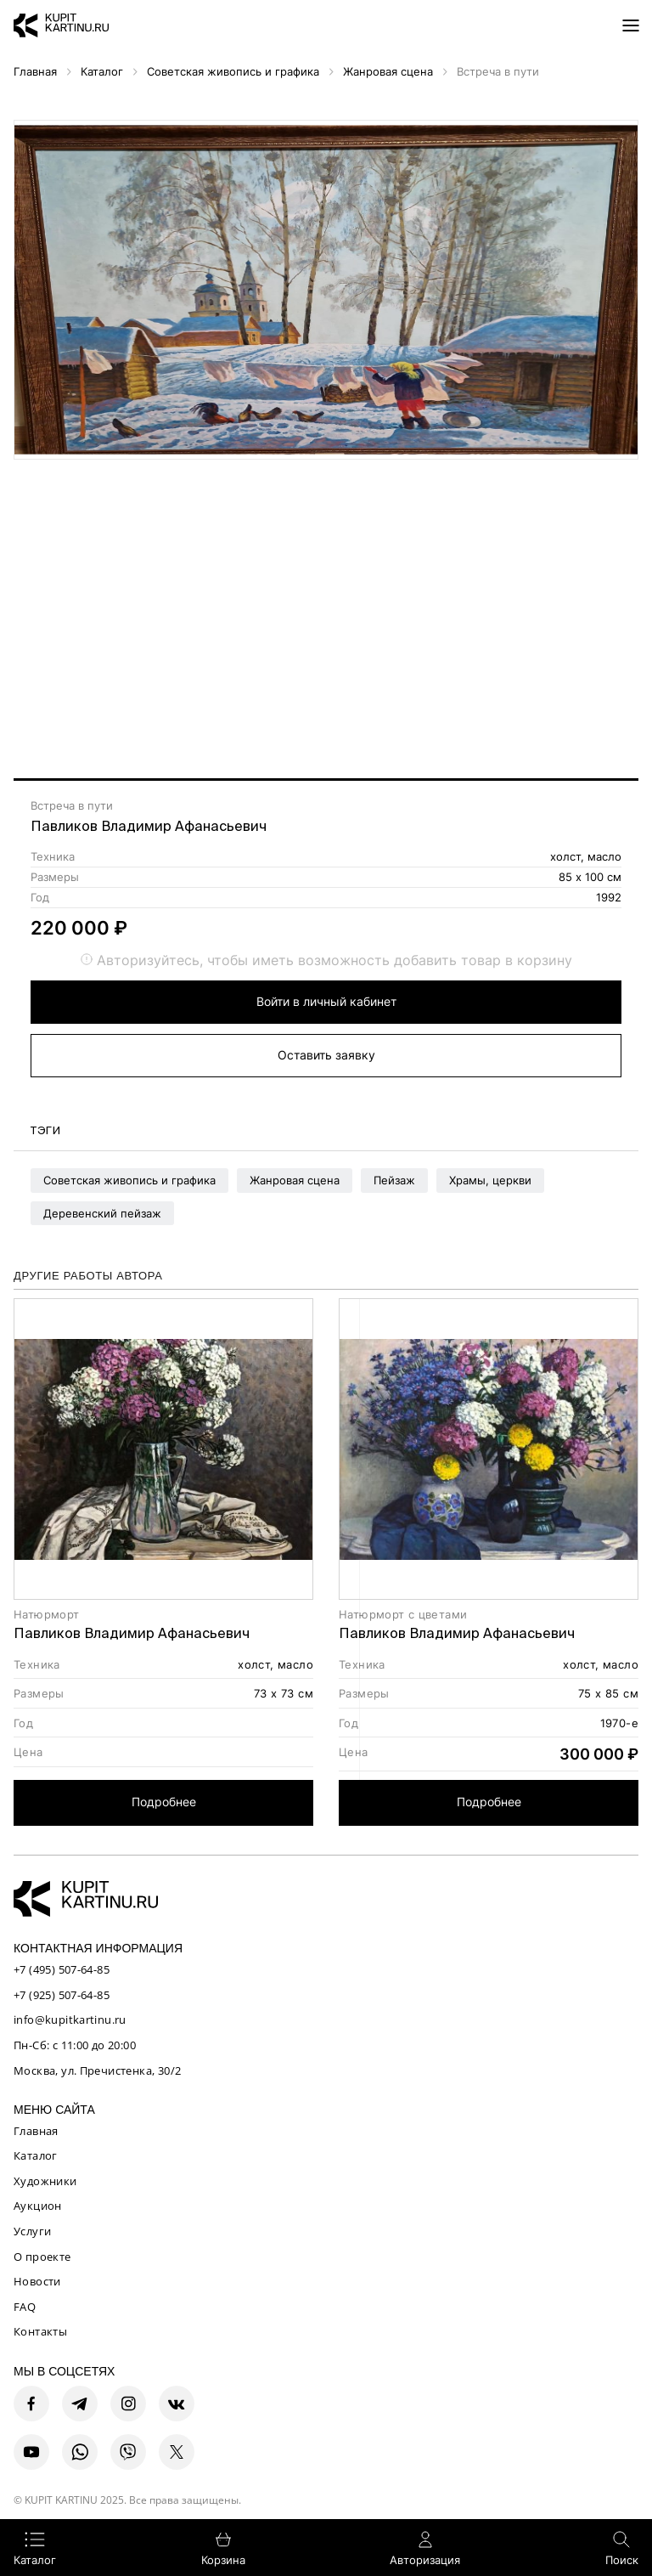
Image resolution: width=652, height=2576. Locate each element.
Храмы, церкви (490, 1180)
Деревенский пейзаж (102, 1213)
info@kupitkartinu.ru (70, 2019)
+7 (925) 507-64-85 (62, 1995)
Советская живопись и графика (129, 1180)
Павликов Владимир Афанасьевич (149, 825)
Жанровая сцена (295, 1180)
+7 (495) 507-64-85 (62, 1969)
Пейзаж (394, 1180)
